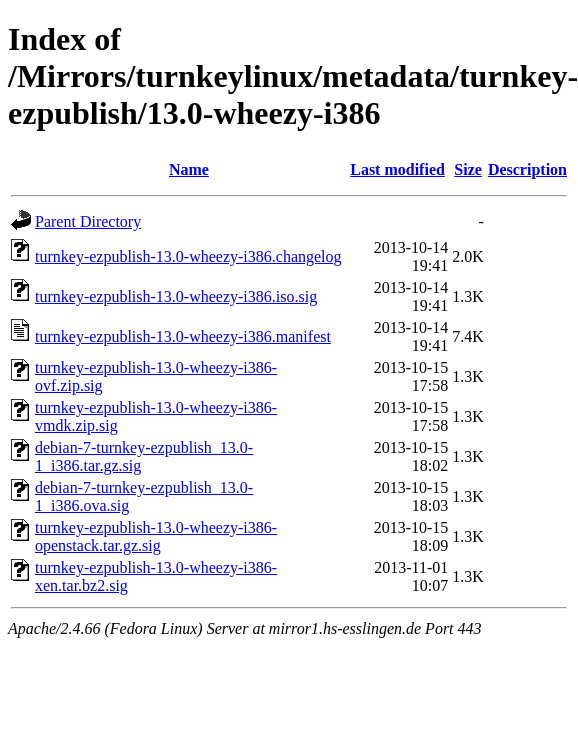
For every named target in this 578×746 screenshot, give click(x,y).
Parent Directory (88, 221)
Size (468, 169)
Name (189, 169)
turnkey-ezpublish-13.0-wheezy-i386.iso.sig (176, 296)
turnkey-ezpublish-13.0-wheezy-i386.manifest (183, 336)
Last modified (397, 169)
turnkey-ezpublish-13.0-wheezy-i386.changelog (188, 256)
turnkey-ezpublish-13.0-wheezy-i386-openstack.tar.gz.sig (156, 536)
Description (527, 169)
